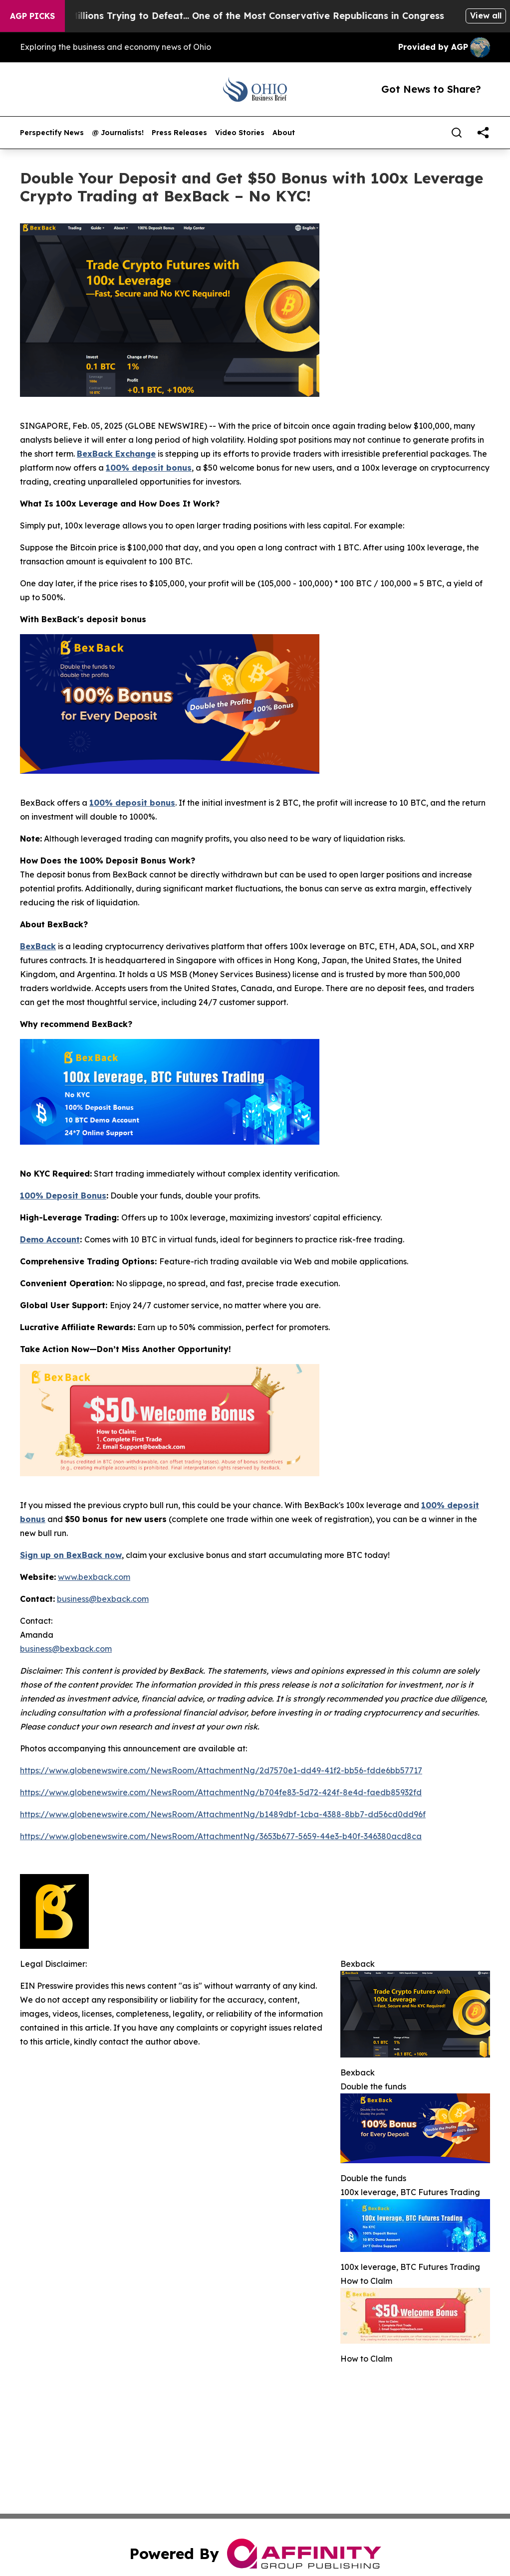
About (283, 133)
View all (486, 15)
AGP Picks (32, 16)
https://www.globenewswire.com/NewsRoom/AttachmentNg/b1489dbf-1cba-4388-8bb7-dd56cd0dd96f (223, 1814)
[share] (483, 133)
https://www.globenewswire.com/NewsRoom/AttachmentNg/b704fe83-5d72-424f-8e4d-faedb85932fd (221, 1792)
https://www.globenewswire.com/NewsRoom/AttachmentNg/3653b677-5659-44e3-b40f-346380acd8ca (221, 1836)
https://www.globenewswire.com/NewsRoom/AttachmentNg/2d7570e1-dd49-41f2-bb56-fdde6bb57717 (221, 1770)
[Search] (457, 132)
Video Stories (239, 133)
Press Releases (179, 133)
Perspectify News (52, 133)
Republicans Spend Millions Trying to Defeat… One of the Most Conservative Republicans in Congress (247, 15)
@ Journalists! (118, 133)
